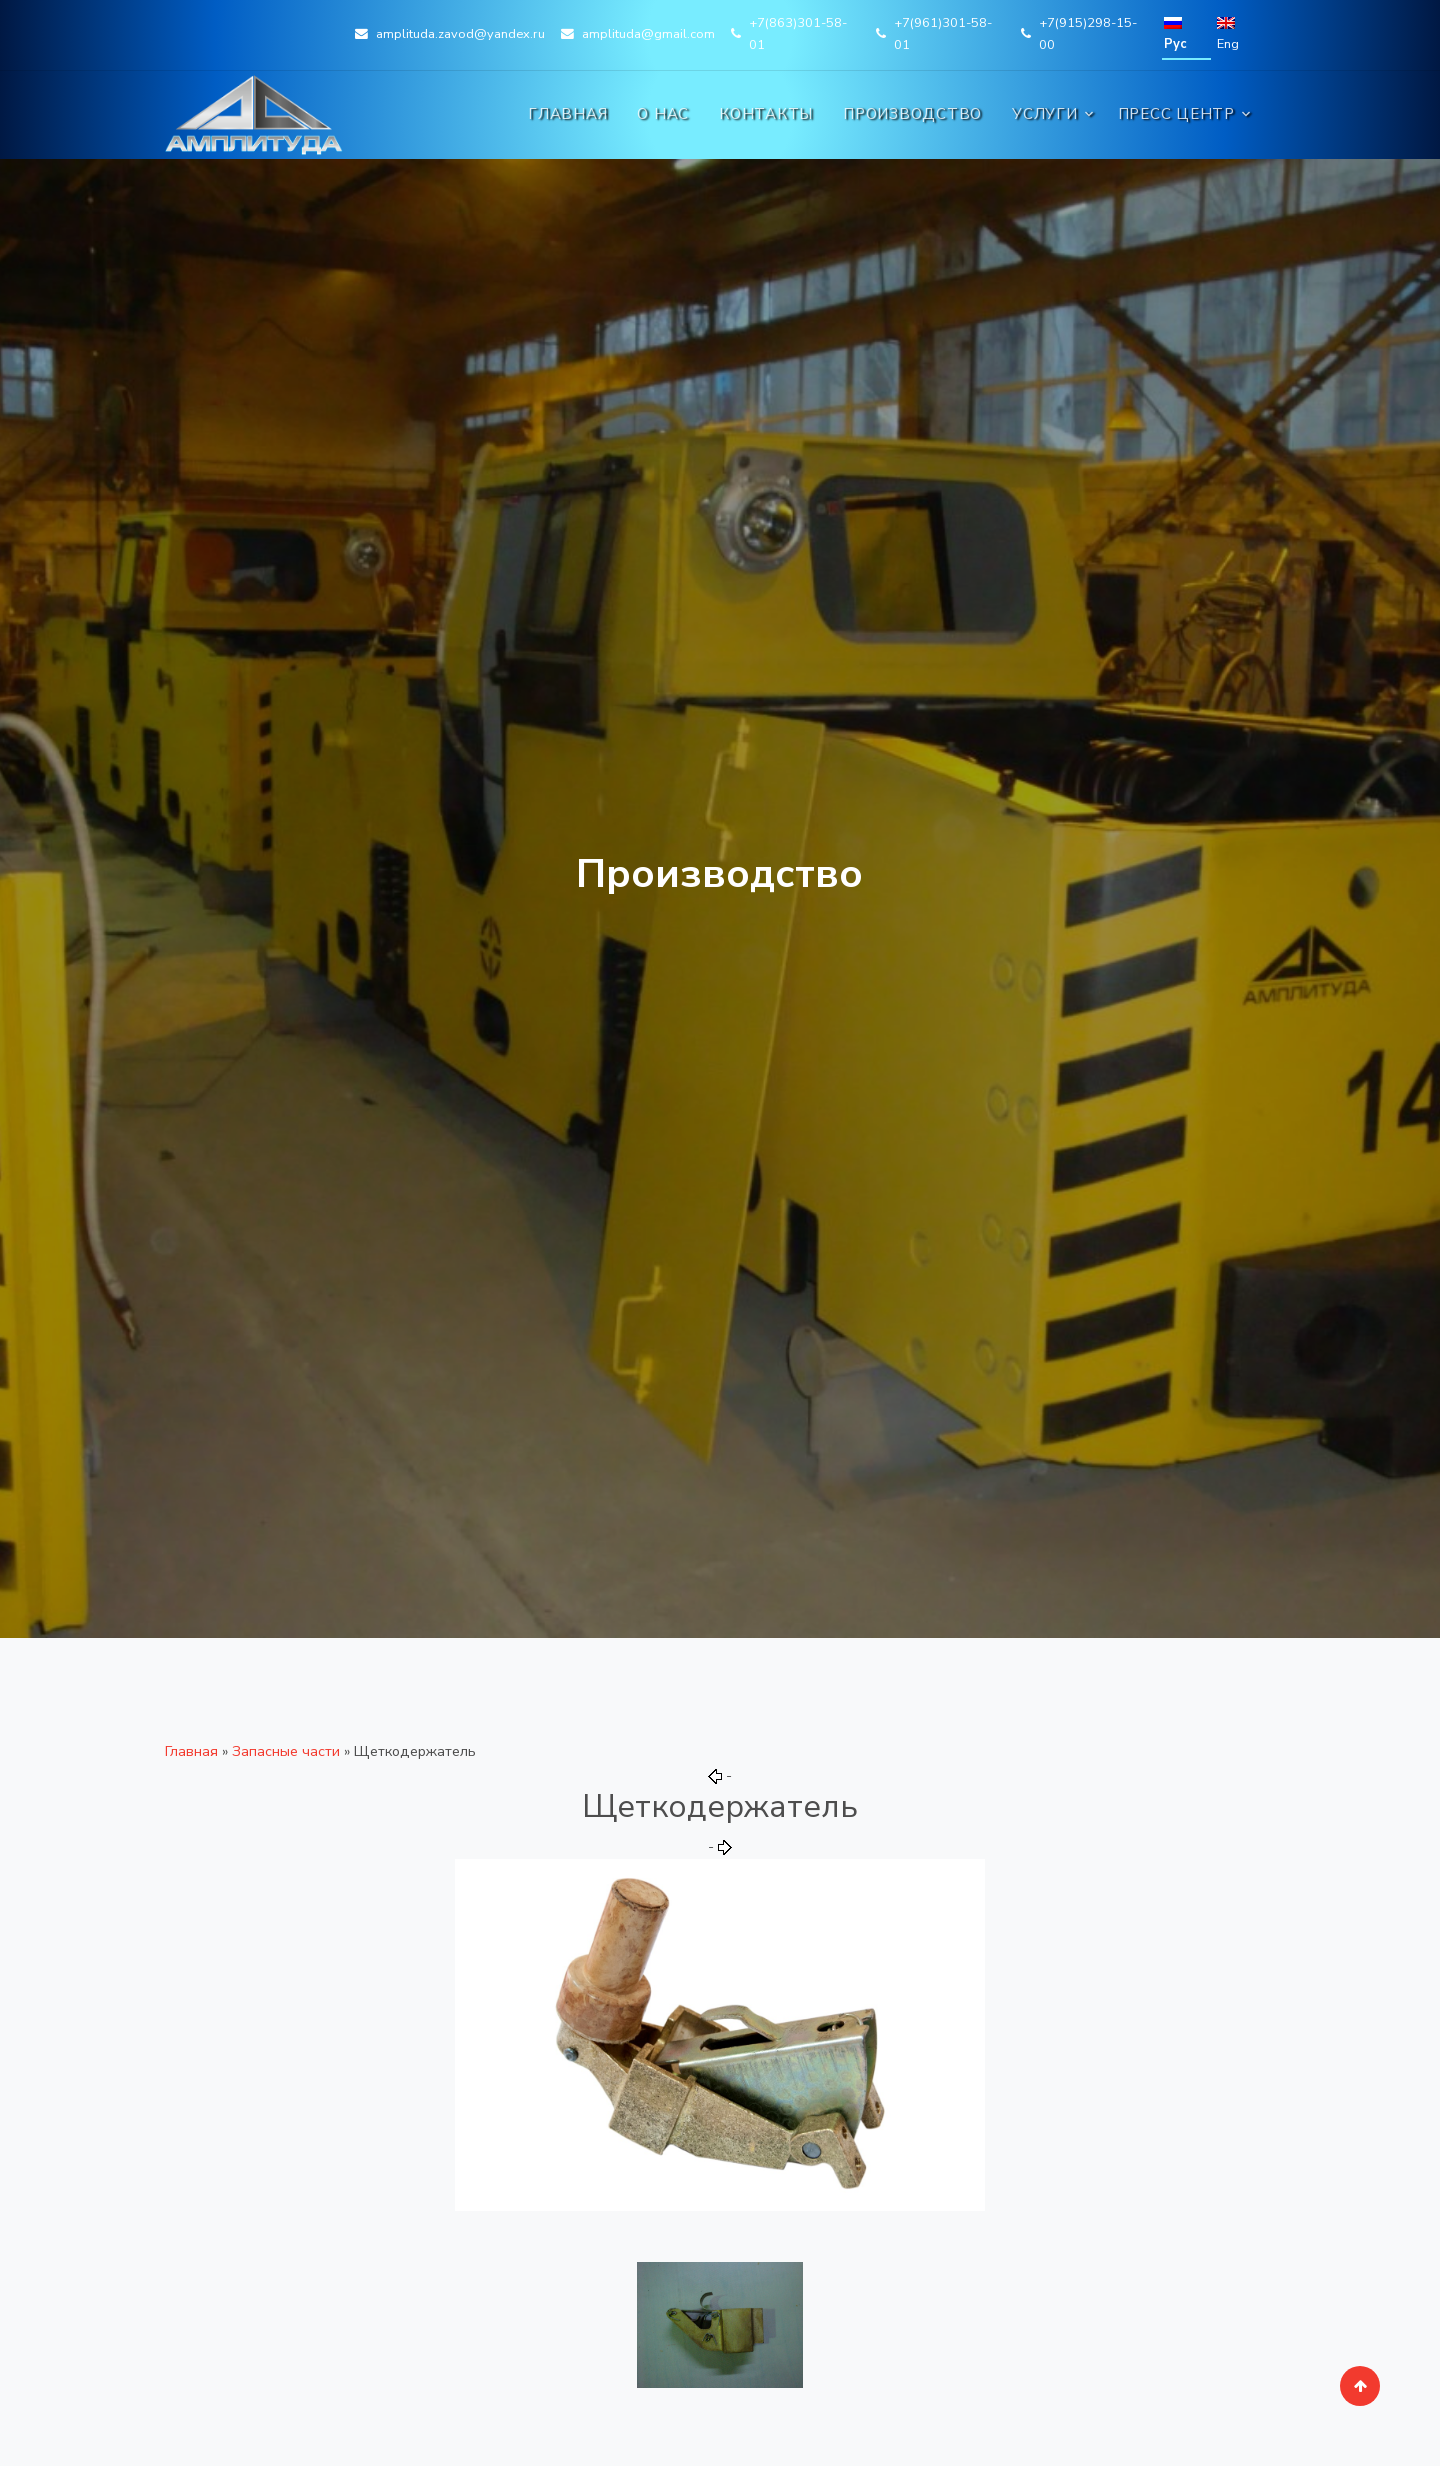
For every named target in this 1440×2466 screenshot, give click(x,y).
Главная (567, 114)
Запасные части (286, 1751)
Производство (912, 114)
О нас (663, 114)
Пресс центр (1176, 114)
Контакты (766, 114)
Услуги (1045, 114)
